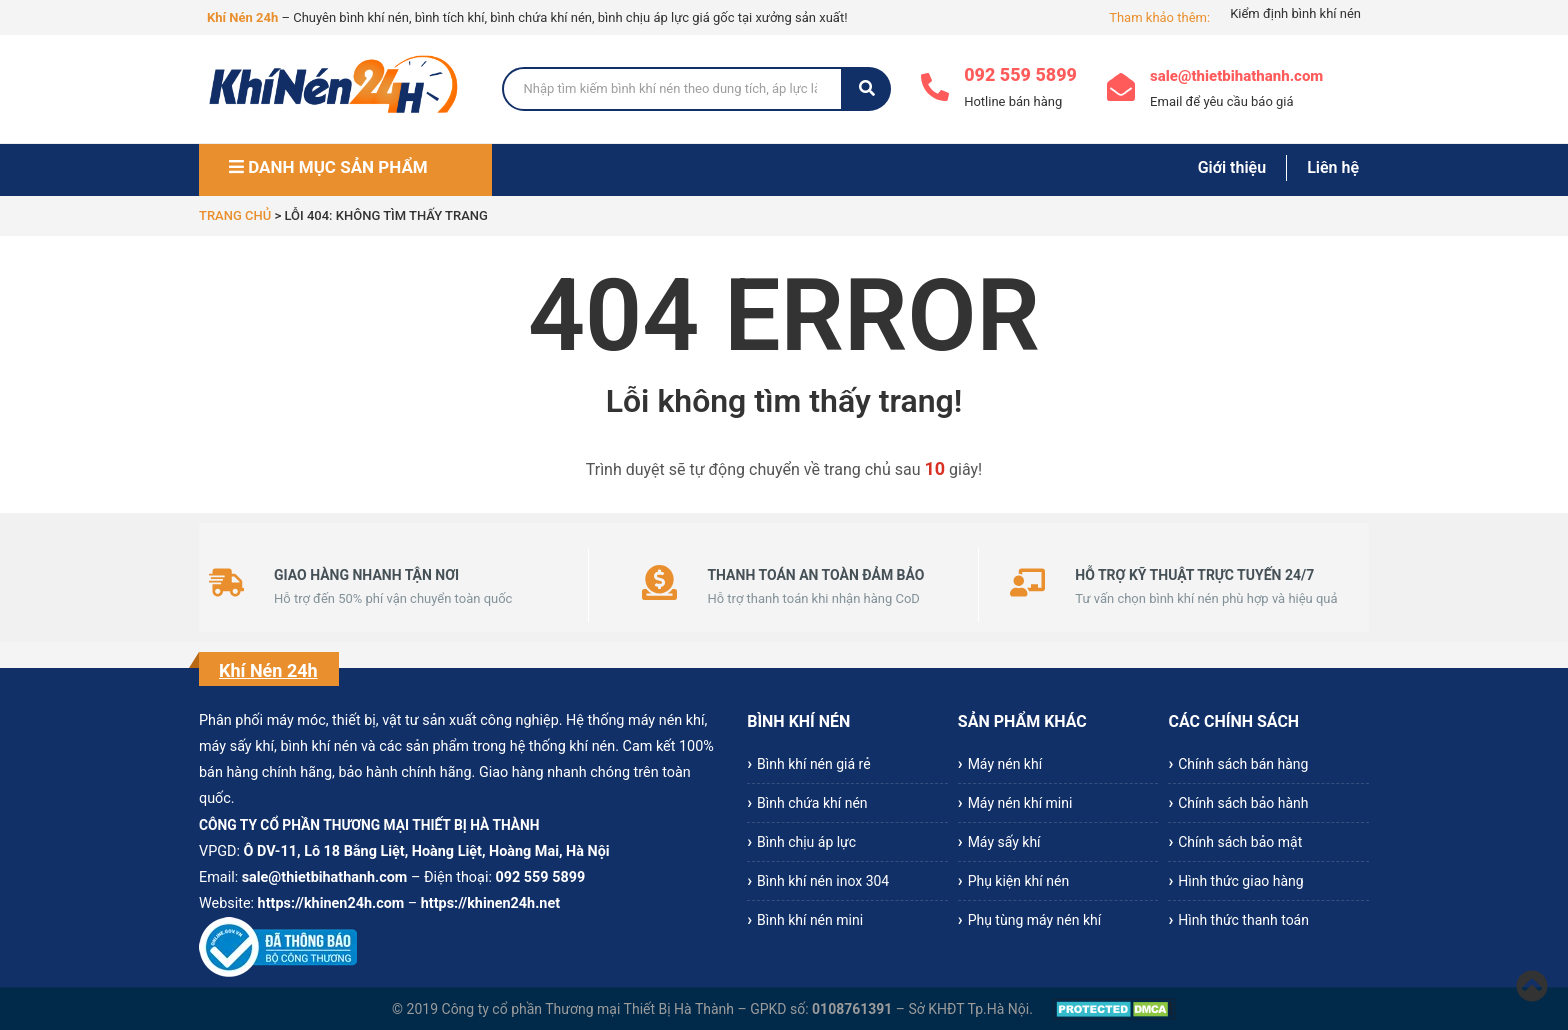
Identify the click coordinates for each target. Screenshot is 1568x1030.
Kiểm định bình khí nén (1295, 13)
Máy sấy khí (1004, 842)
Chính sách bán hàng (1243, 764)
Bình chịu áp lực (806, 842)
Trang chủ (235, 215)
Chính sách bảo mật (1240, 842)
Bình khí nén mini (810, 920)
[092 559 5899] (935, 89)
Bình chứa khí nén (812, 803)
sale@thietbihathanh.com (1236, 76)
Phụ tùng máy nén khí (1035, 920)
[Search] (673, 89)
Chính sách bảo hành (1243, 803)
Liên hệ (1333, 167)
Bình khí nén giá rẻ (814, 764)
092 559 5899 (1020, 74)
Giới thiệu (1232, 167)
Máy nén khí (1005, 764)
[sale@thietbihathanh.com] (1121, 89)
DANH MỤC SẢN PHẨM (328, 167)
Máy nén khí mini (1020, 803)
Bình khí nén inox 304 (823, 881)
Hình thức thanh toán (1243, 920)
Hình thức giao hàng (1240, 881)
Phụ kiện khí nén (1019, 881)
